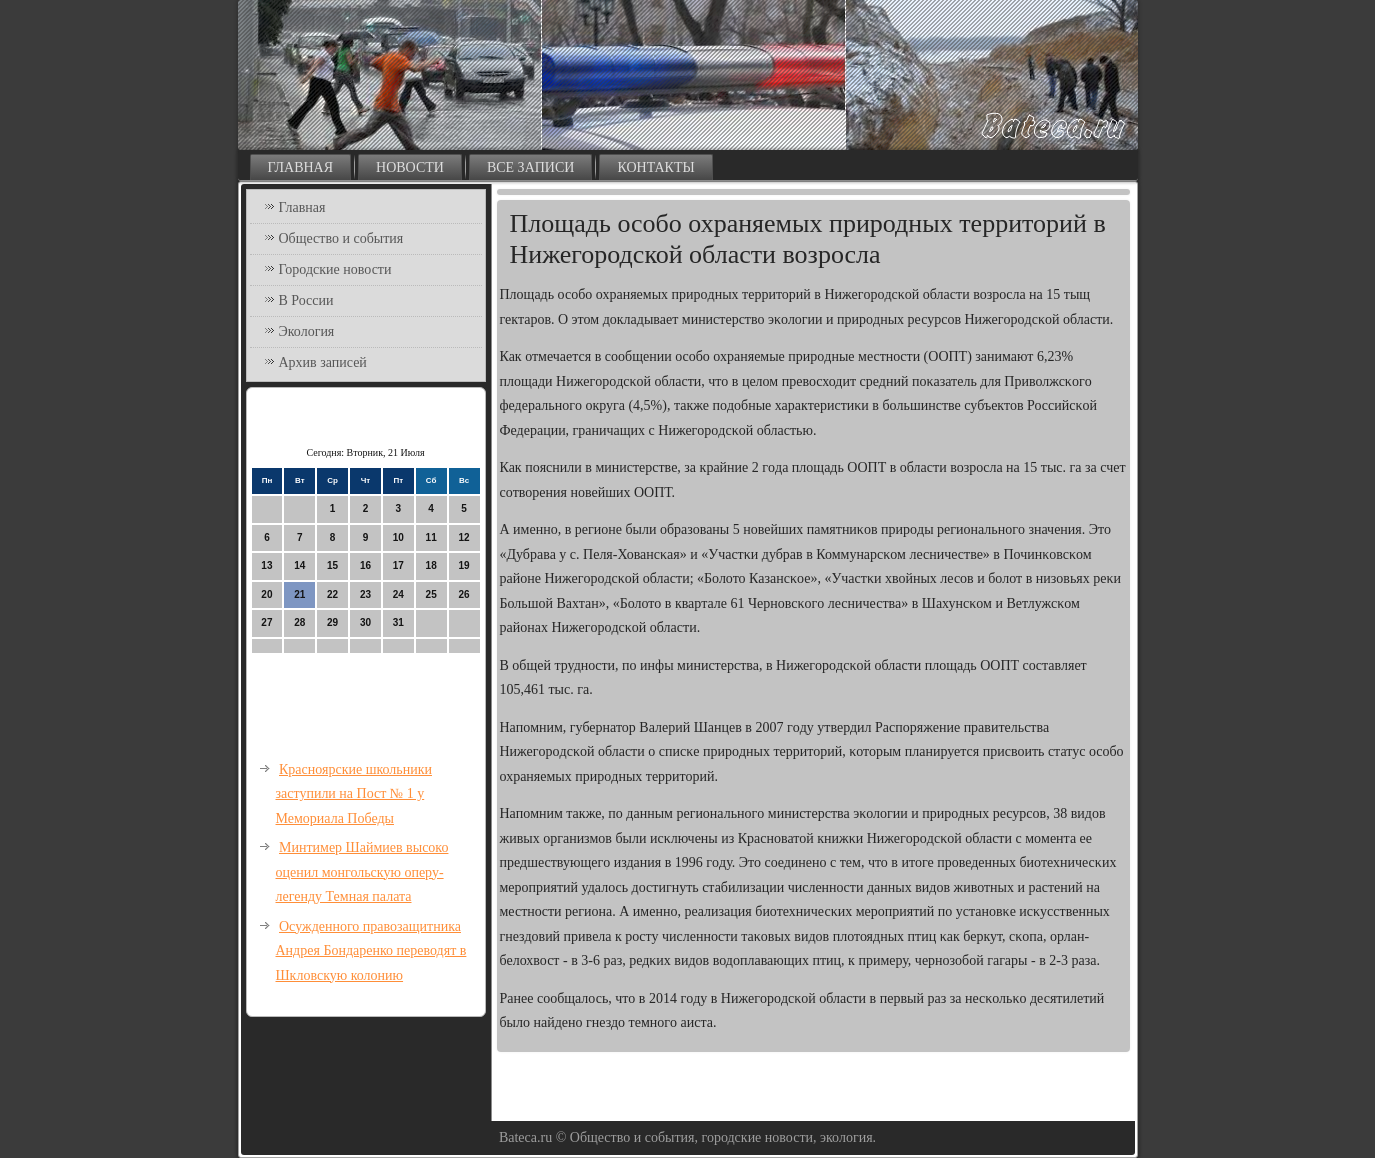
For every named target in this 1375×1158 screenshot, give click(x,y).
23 (365, 594)
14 (299, 565)
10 (398, 537)
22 (332, 594)
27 (266, 622)
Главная (301, 167)
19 (463, 565)
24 (398, 594)
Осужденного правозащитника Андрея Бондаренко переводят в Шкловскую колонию (371, 951)
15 (332, 565)
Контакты (655, 167)
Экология (307, 331)
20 (266, 594)
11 (431, 537)
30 (365, 622)
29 (332, 622)
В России (306, 300)
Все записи (531, 167)
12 (463, 537)
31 (398, 622)
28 (299, 622)
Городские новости (335, 269)
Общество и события (341, 238)
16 (365, 565)
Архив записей (323, 362)
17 (398, 565)
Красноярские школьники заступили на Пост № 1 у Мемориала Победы (354, 794)
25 (431, 594)
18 (431, 565)
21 (299, 594)
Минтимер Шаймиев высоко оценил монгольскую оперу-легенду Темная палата (362, 872)
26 (463, 594)
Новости (410, 167)
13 (266, 565)
